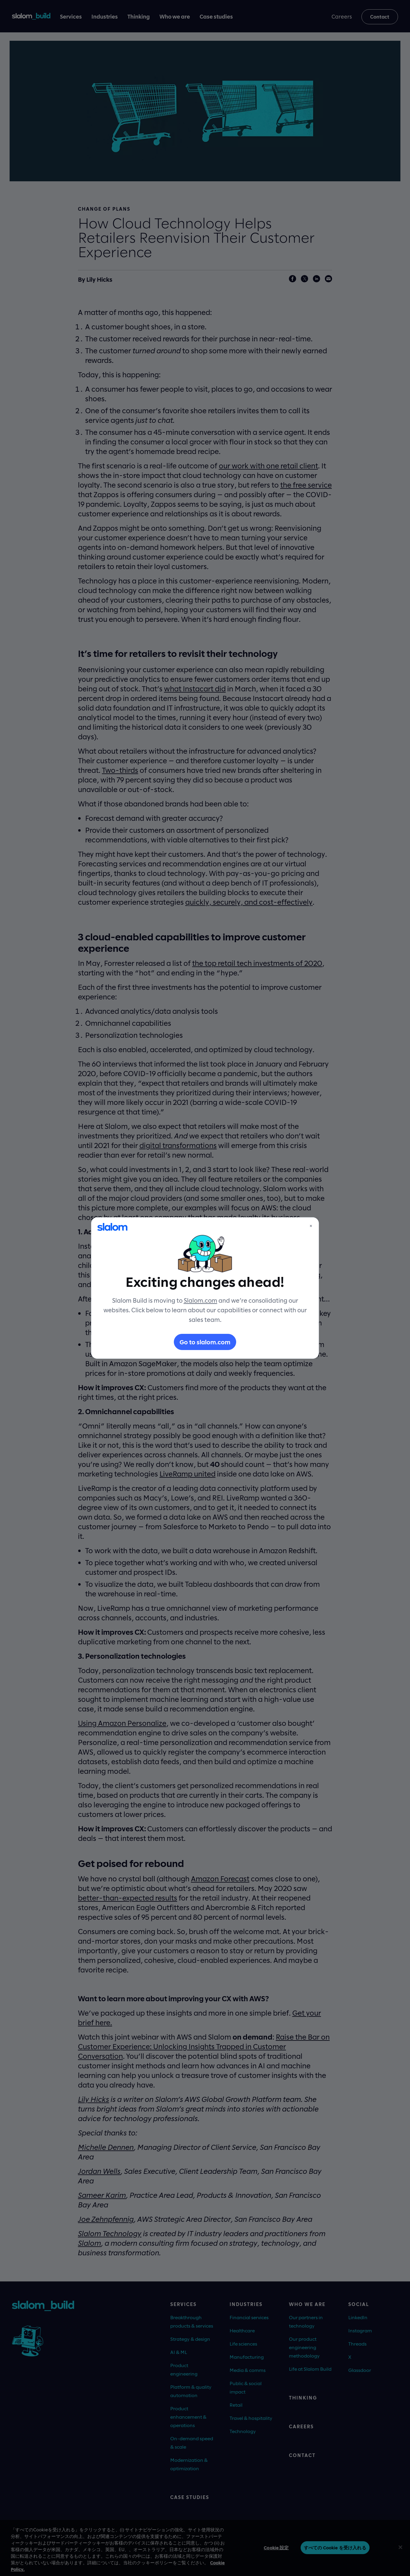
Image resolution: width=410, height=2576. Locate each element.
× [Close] (311, 1225)
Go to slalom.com (205, 1342)
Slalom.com (200, 1300)
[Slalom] (112, 1227)
